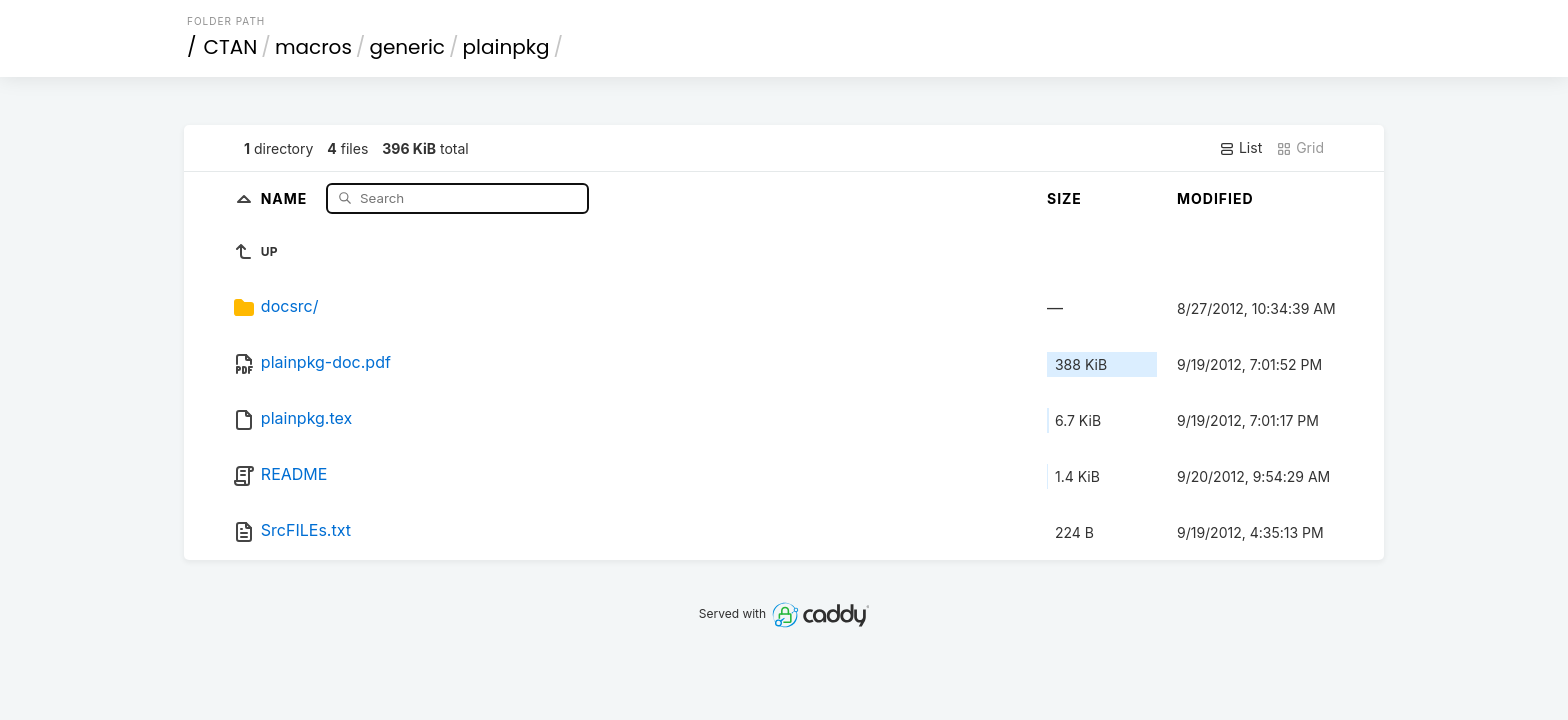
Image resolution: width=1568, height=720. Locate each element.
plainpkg (506, 47)
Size (1064, 198)
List (1240, 148)
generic (407, 47)
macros (313, 47)
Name (286, 197)
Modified (1215, 198)
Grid (1300, 148)
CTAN (231, 47)
